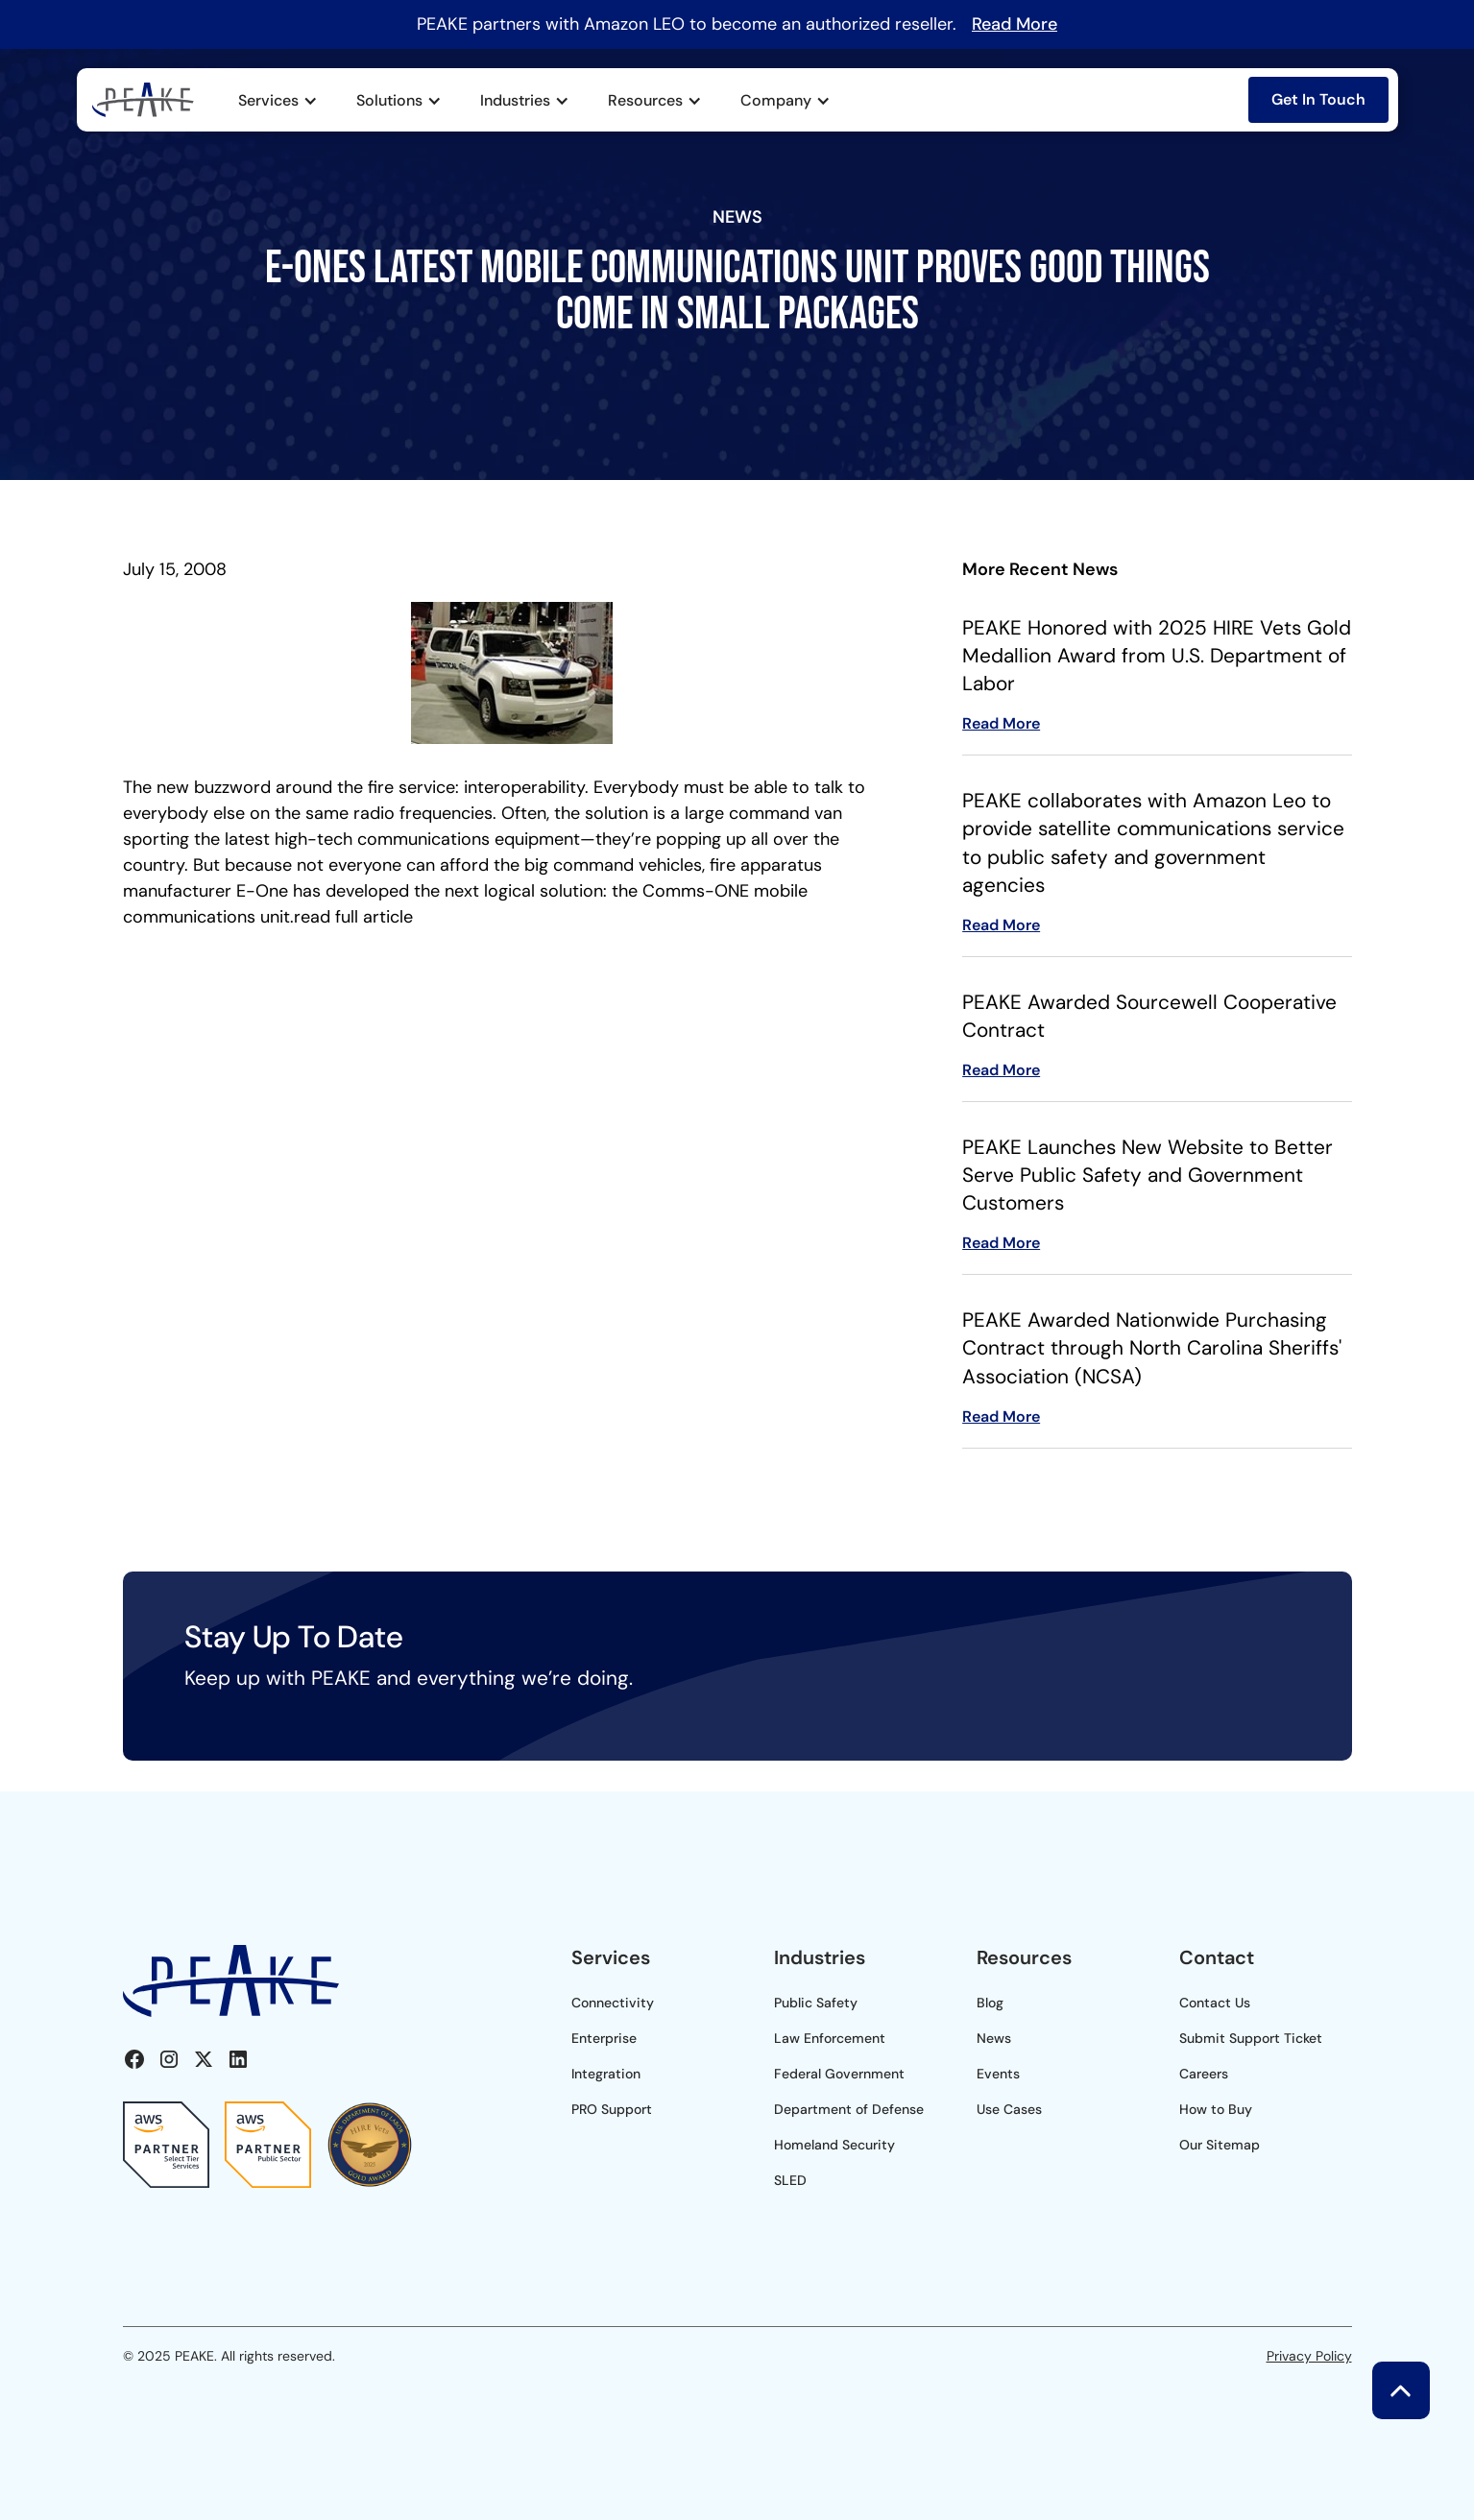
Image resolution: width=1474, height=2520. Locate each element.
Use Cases (1009, 2109)
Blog (990, 2002)
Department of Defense (849, 2109)
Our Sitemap (1219, 2144)
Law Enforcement (829, 2038)
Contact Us (1214, 2002)
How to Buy (1215, 2109)
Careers (1203, 2073)
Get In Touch (1318, 99)
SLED (790, 2180)
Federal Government (839, 2073)
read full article (353, 916)
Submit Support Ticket (1250, 2038)
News (994, 2038)
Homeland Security (834, 2144)
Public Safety (816, 2002)
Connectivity (612, 2002)
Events (998, 2073)
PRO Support (611, 2109)
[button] (278, 101)
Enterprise (604, 2038)
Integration (605, 2073)
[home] (143, 99)
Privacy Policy (1309, 2355)
